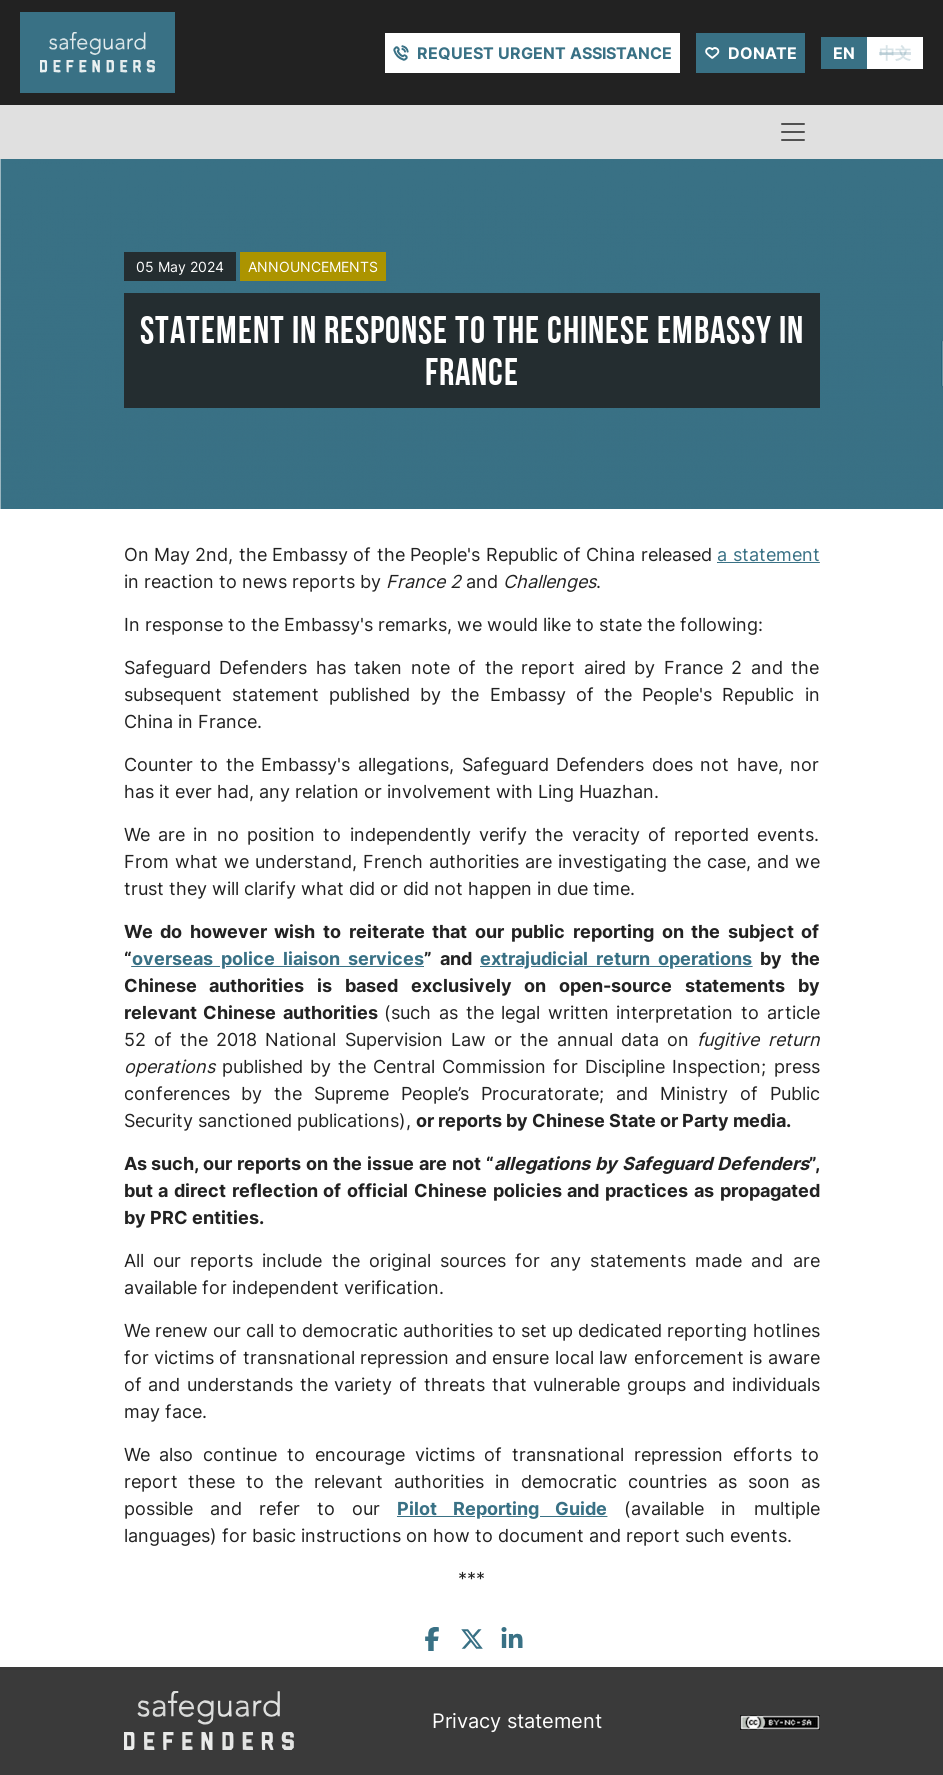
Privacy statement (517, 1721)
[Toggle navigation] (793, 132)
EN (844, 53)
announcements (313, 266)
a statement (768, 554)
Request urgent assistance (544, 53)
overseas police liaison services (278, 958)
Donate (762, 53)
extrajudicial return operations (616, 958)
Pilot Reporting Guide (502, 1508)
